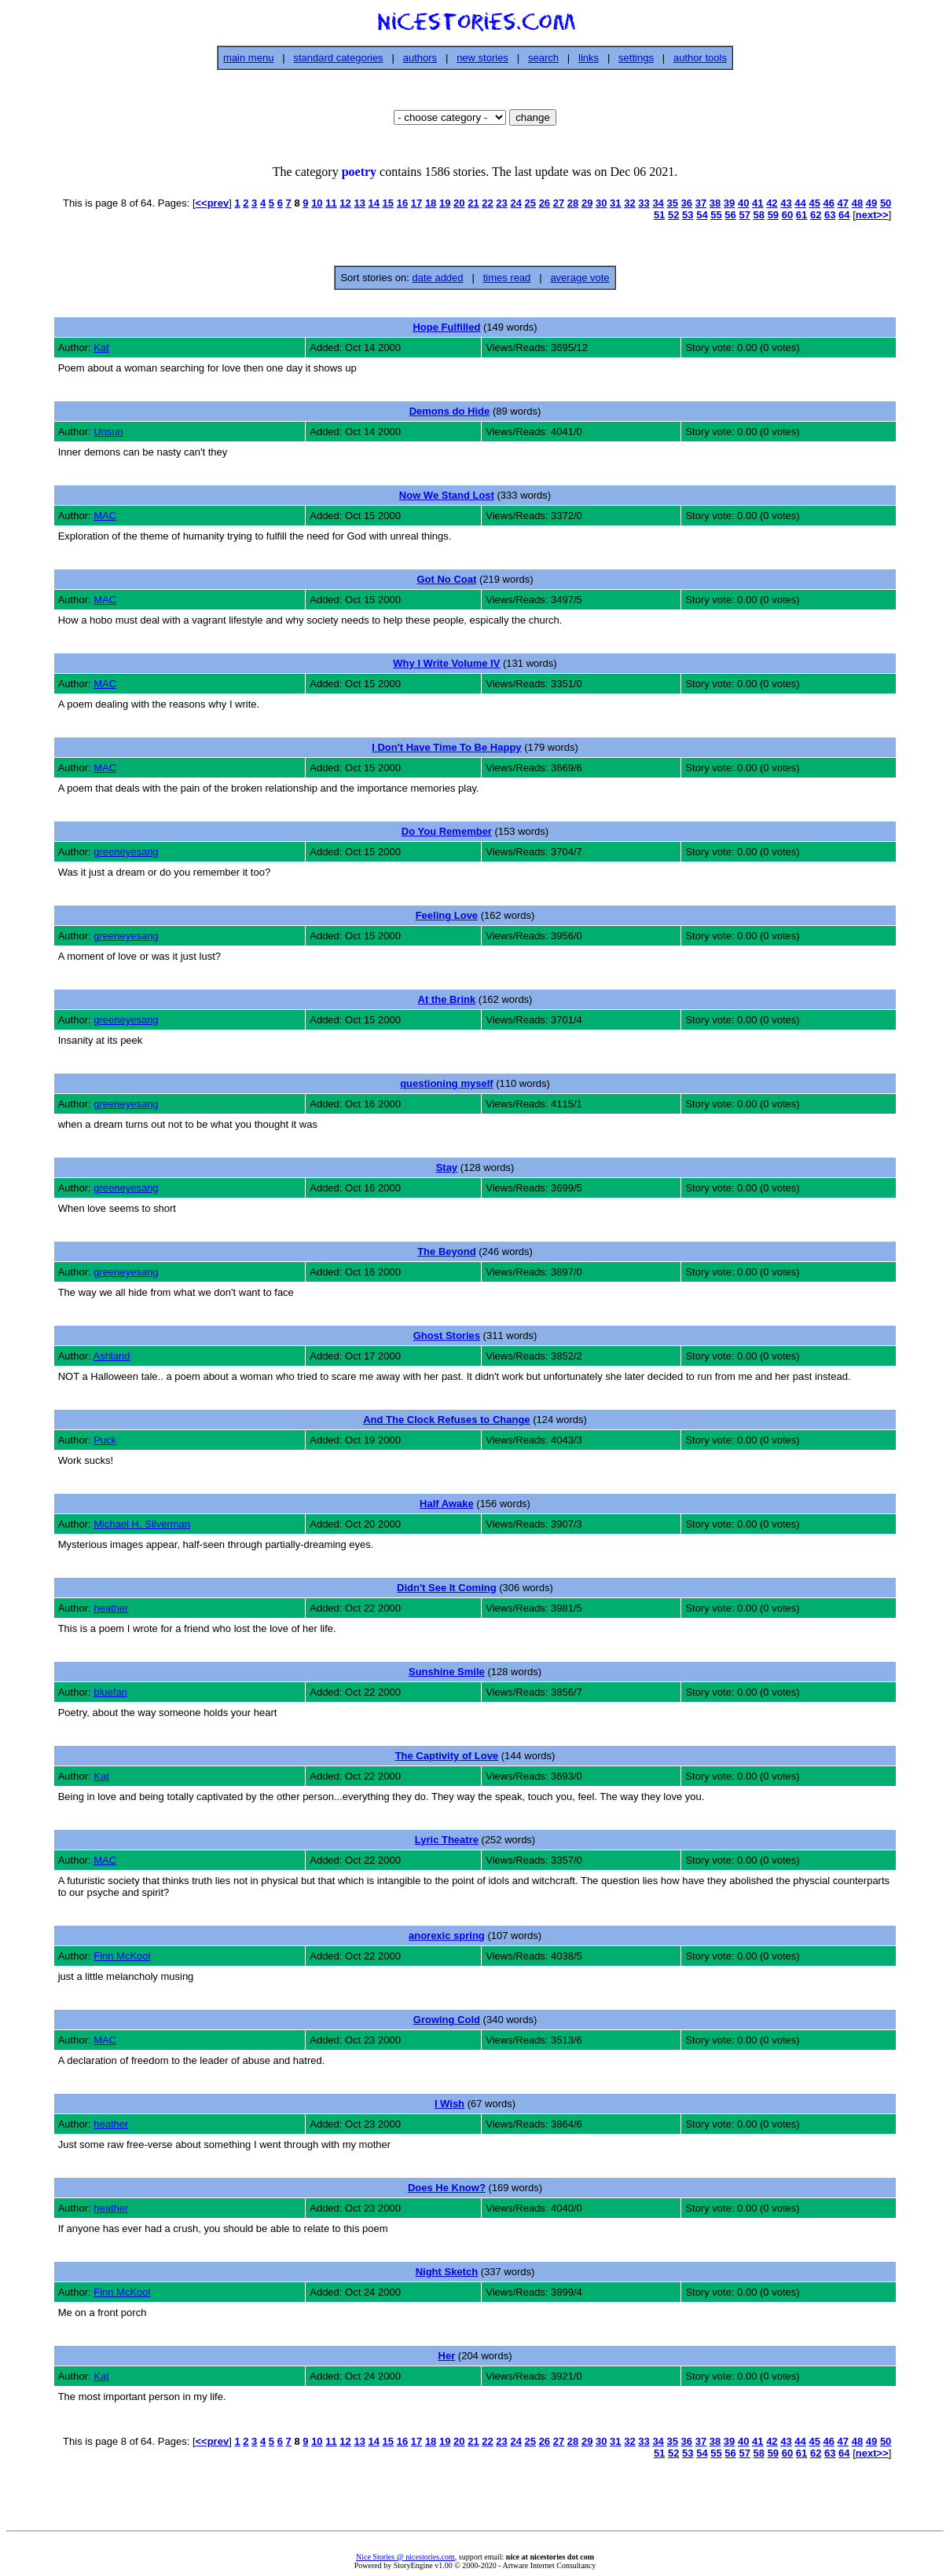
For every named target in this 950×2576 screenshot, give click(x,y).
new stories (482, 58)
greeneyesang (126, 852)
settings (636, 58)
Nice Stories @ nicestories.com (405, 2556)
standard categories (338, 58)
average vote (579, 278)
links (588, 58)
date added (437, 278)
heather (111, 1608)
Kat (101, 347)
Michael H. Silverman (142, 1524)
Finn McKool (122, 1956)
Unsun (108, 431)
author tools (700, 58)
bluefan (110, 1692)
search (543, 58)
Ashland (111, 1356)
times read (507, 278)
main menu (248, 58)
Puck (105, 1440)
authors (420, 58)
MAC (105, 515)
